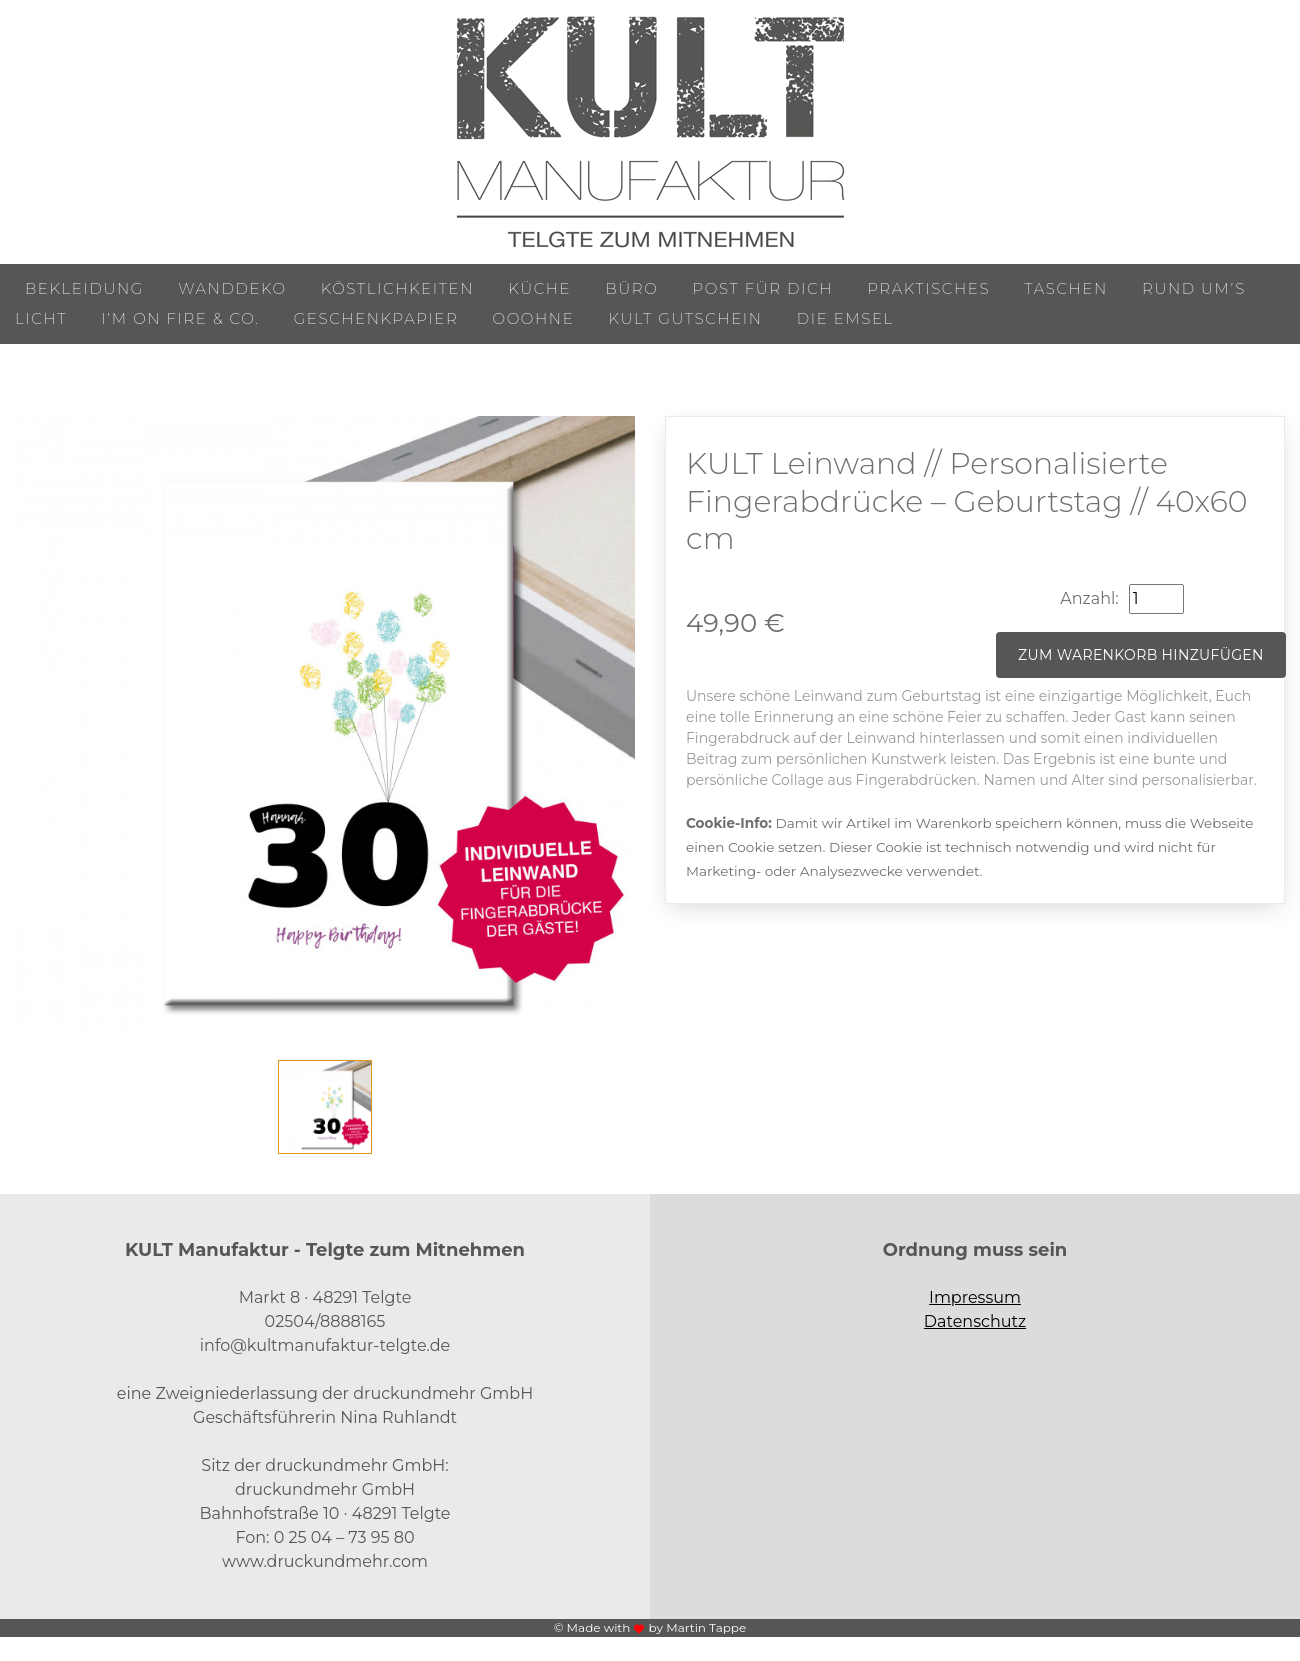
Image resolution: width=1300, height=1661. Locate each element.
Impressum (975, 1297)
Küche (539, 288)
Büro (631, 288)
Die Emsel (845, 318)
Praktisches (928, 288)
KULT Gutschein (686, 318)
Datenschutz (975, 1321)
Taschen (1066, 288)
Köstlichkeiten (397, 288)
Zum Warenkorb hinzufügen (1141, 655)
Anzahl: (1089, 598)
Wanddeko (232, 288)
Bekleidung (84, 288)
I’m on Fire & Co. (180, 318)
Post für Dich (763, 288)
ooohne (534, 318)
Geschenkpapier (376, 318)
